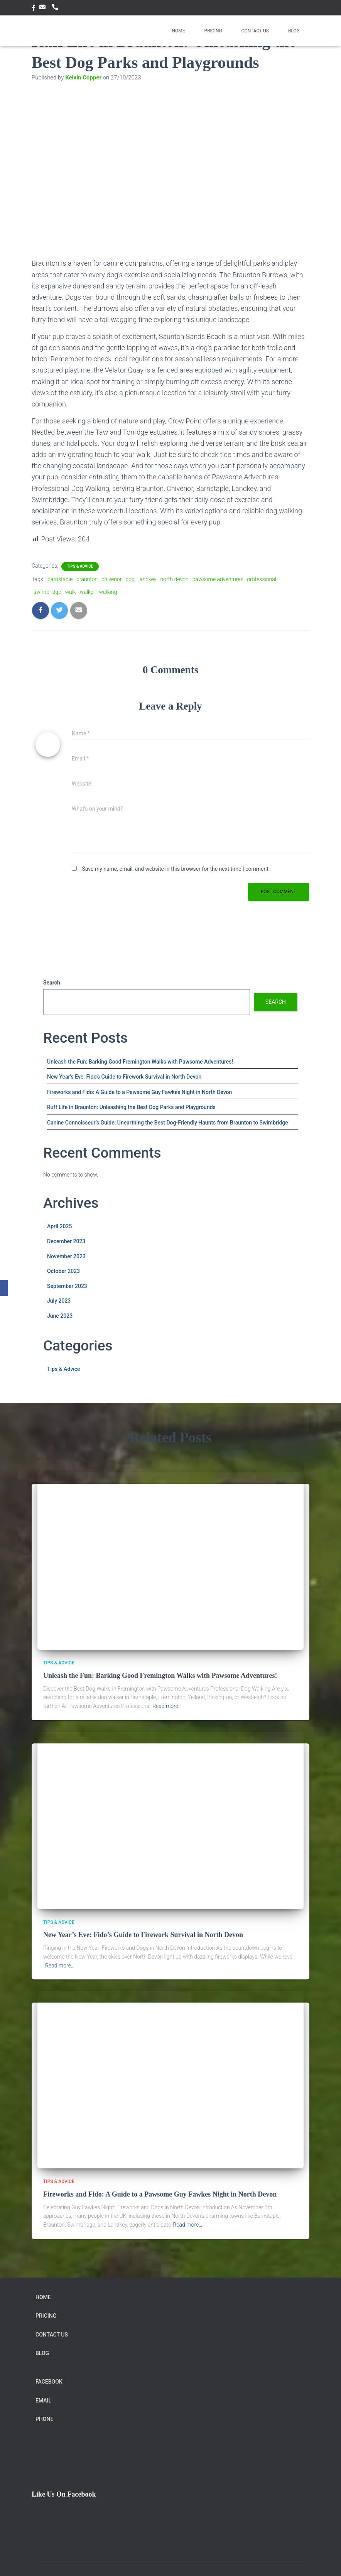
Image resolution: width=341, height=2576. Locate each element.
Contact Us (255, 31)
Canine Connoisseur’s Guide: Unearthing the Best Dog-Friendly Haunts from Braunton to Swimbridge (167, 1122)
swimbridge (47, 592)
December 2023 (66, 1241)
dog (129, 579)
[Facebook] (4, 1288)
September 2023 (67, 1286)
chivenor (111, 579)
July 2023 (59, 1301)
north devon (174, 579)
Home (178, 31)
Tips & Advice (80, 566)
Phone (56, 7)
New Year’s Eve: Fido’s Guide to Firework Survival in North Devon (124, 1077)
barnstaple (60, 579)
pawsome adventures (217, 579)
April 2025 (59, 1226)
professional (261, 579)
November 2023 (66, 1256)
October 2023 (63, 1271)
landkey (147, 579)
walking (108, 592)
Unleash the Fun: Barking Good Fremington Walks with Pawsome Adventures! (140, 1062)
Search (51, 982)
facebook (33, 9)
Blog (294, 31)
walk (70, 592)
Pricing (213, 31)
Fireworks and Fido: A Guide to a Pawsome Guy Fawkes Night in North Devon (139, 1092)
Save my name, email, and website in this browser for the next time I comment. (176, 869)
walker (87, 592)
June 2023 (60, 1316)
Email (43, 7)
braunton (87, 579)
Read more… (167, 1706)
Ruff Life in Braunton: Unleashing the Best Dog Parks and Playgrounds (131, 1107)
